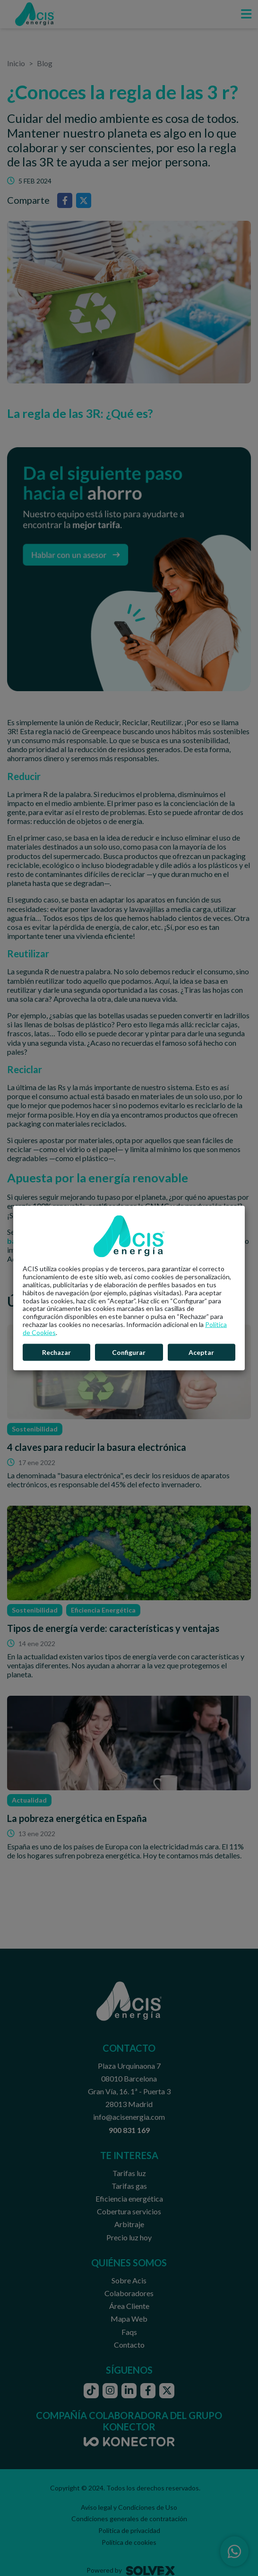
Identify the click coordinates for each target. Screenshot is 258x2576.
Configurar (129, 1352)
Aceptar (201, 1352)
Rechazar (56, 1352)
